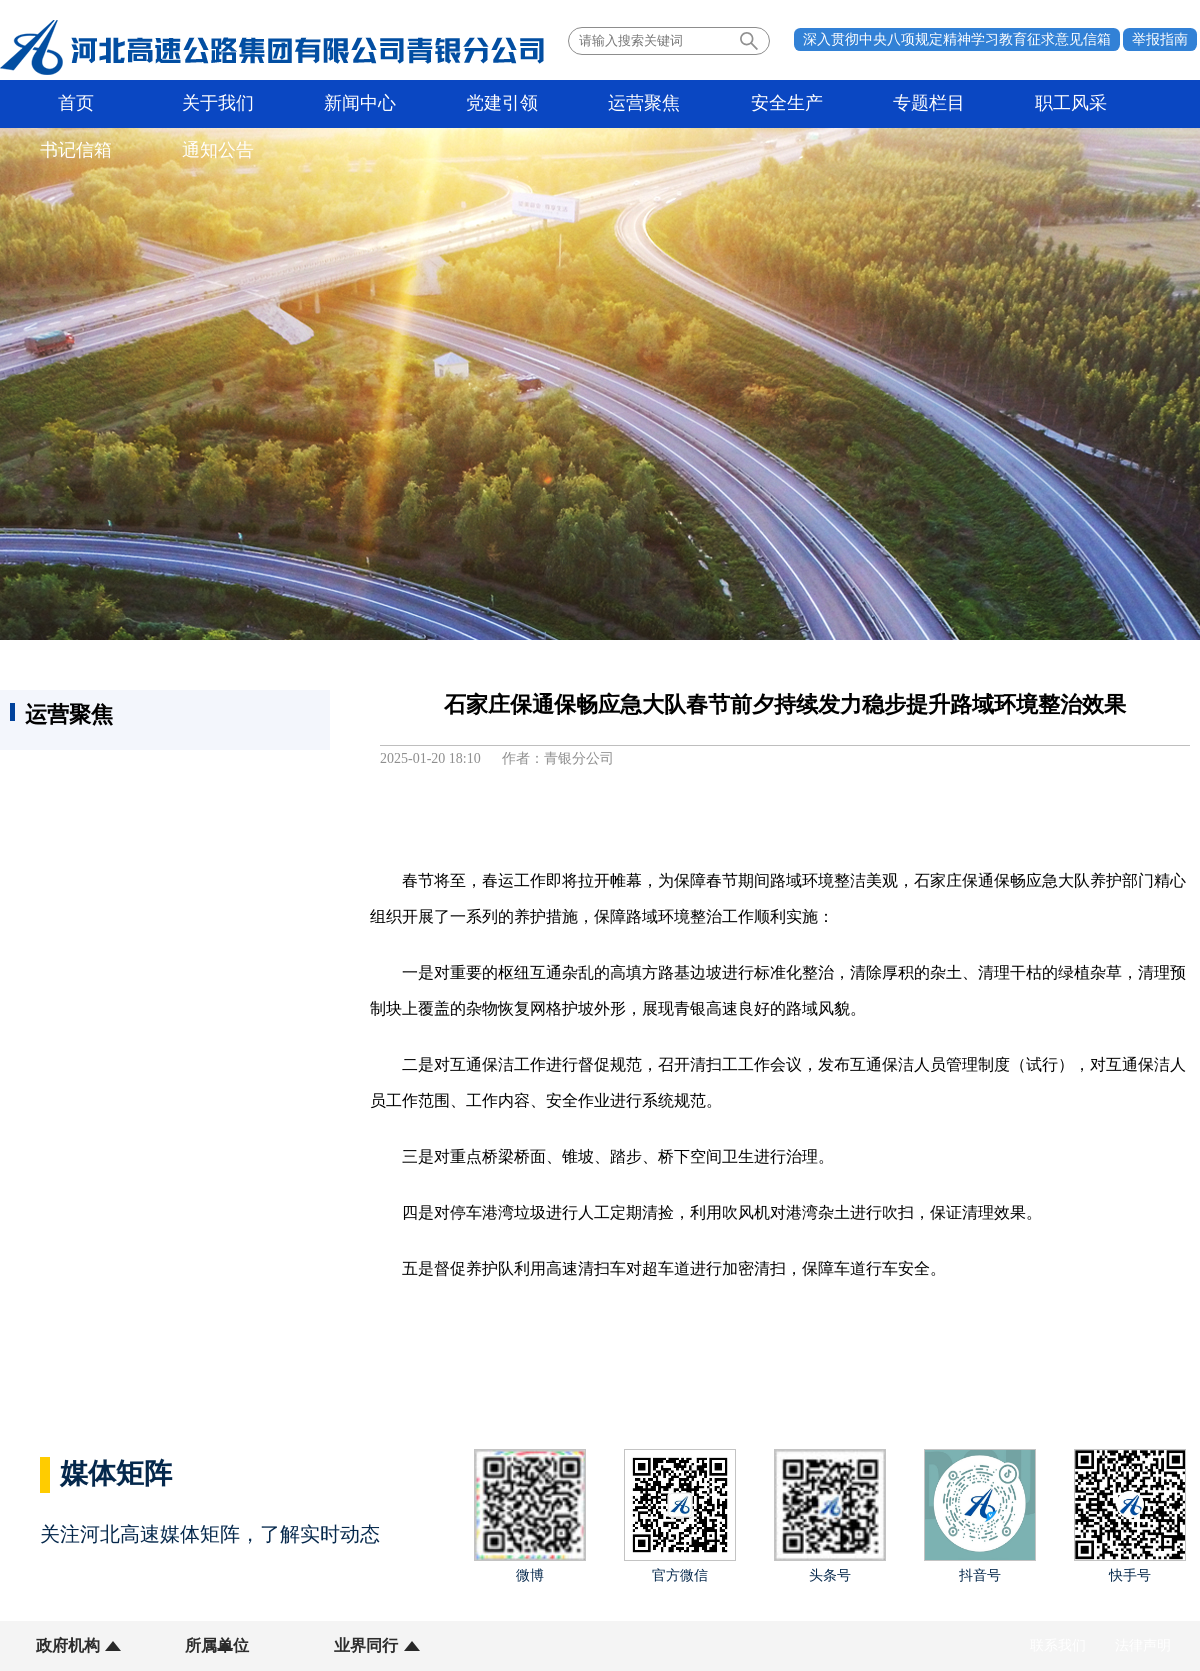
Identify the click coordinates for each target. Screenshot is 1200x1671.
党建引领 (422, 104)
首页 (65, 104)
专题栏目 (779, 104)
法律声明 (1143, 1645)
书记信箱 (1017, 104)
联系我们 (1058, 1645)
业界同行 (318, 1645)
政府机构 (68, 1645)
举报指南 (1160, 39)
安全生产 (660, 104)
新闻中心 (303, 104)
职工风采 (898, 104)
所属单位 (193, 1645)
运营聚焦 (541, 104)
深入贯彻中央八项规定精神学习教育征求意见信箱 (957, 39)
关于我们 (184, 104)
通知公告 (1136, 104)
